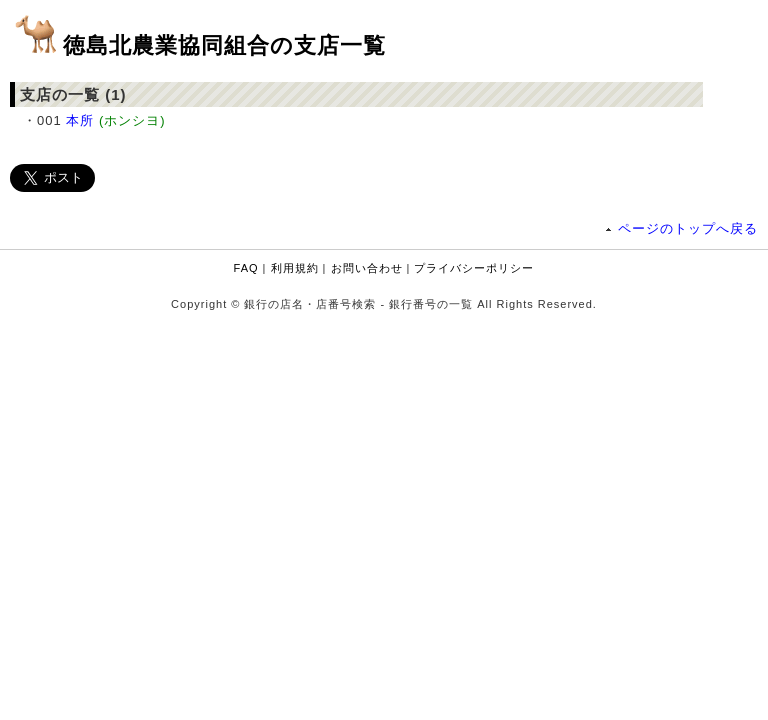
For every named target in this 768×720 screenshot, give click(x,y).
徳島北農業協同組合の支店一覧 (224, 45)
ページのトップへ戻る (688, 228)
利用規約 (295, 268)
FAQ (246, 268)
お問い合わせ (367, 268)
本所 (80, 120)
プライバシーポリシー (474, 268)
